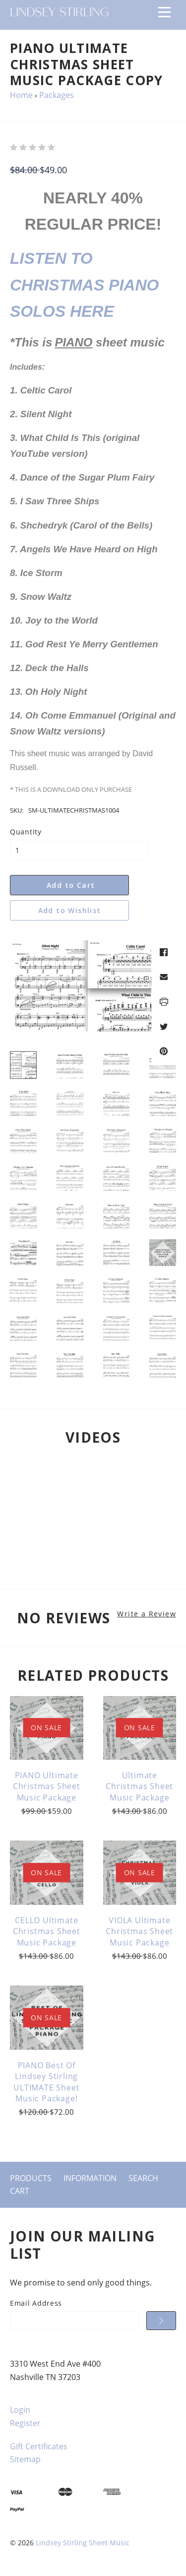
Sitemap (25, 2459)
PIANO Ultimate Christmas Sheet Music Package (46, 1786)
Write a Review (146, 1613)
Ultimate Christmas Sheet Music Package (139, 1786)
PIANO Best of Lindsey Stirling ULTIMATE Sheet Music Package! (46, 2082)
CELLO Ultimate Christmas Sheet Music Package (46, 1931)
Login (20, 2409)
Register (25, 2423)
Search (143, 2178)
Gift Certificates (38, 2446)
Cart (19, 2191)
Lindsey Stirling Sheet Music (82, 2542)
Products (31, 2178)
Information (90, 2178)
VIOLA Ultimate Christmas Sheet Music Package (139, 1931)
